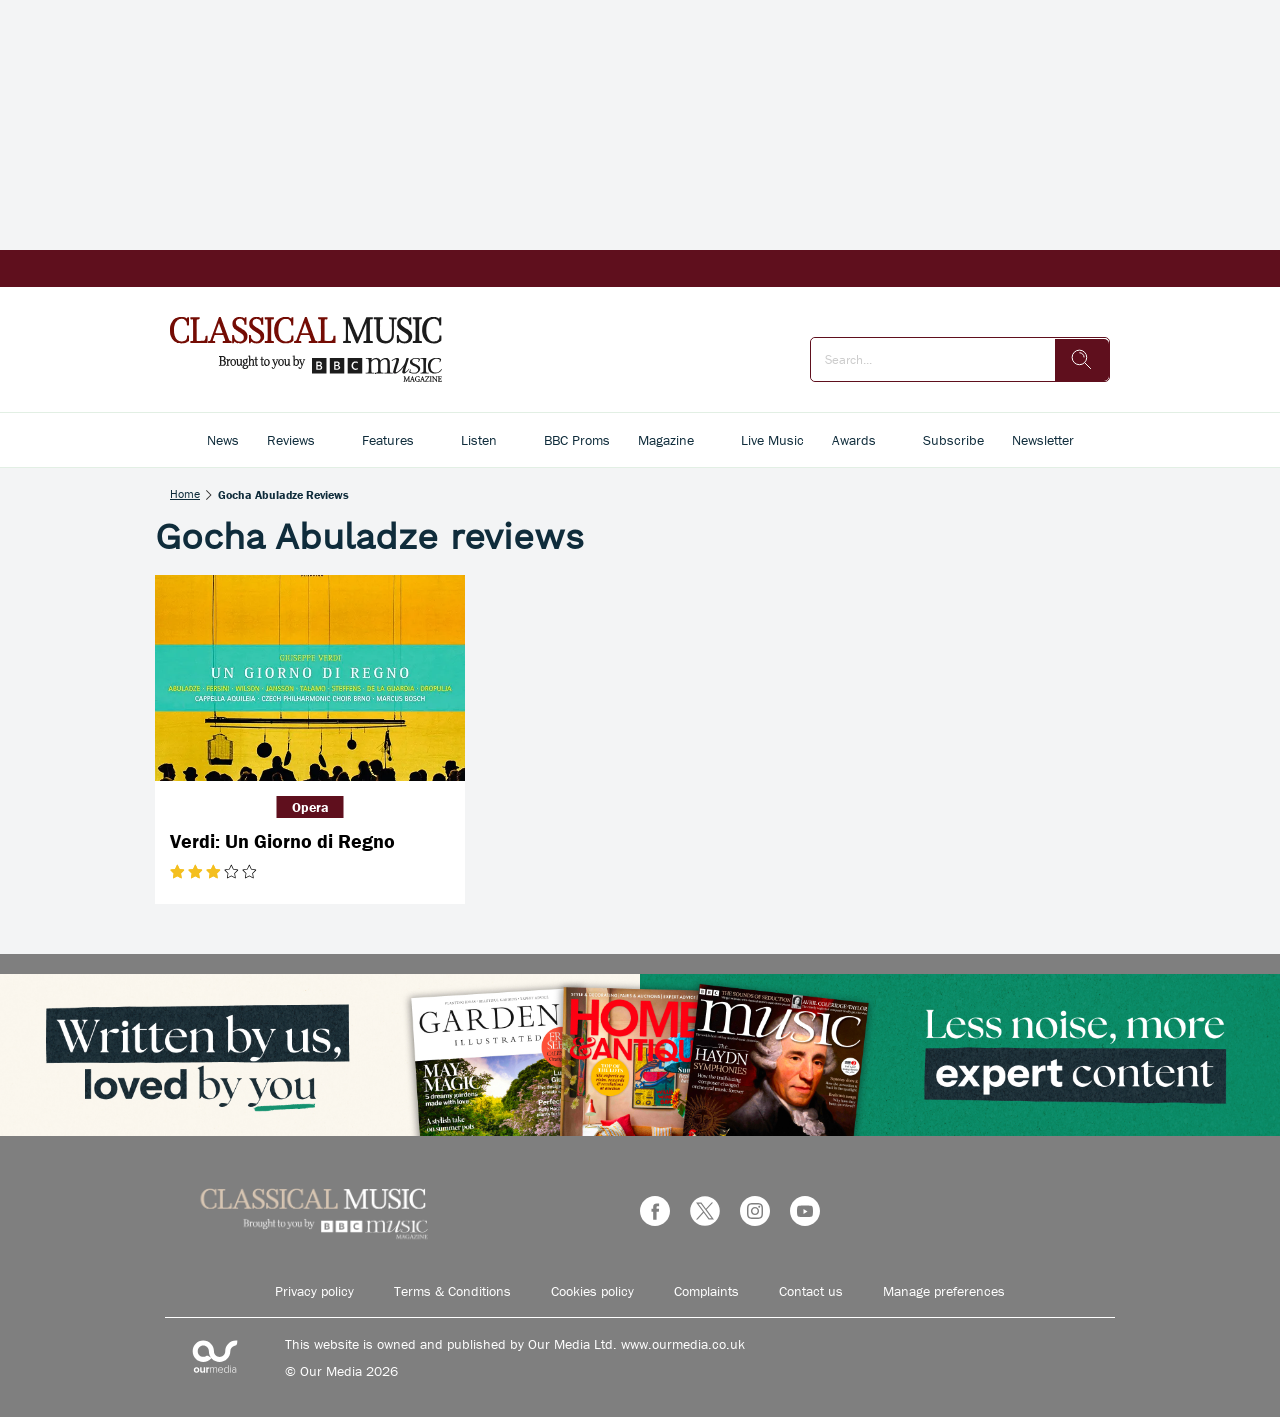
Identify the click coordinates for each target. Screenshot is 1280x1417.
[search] (1082, 360)
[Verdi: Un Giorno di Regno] (310, 678)
